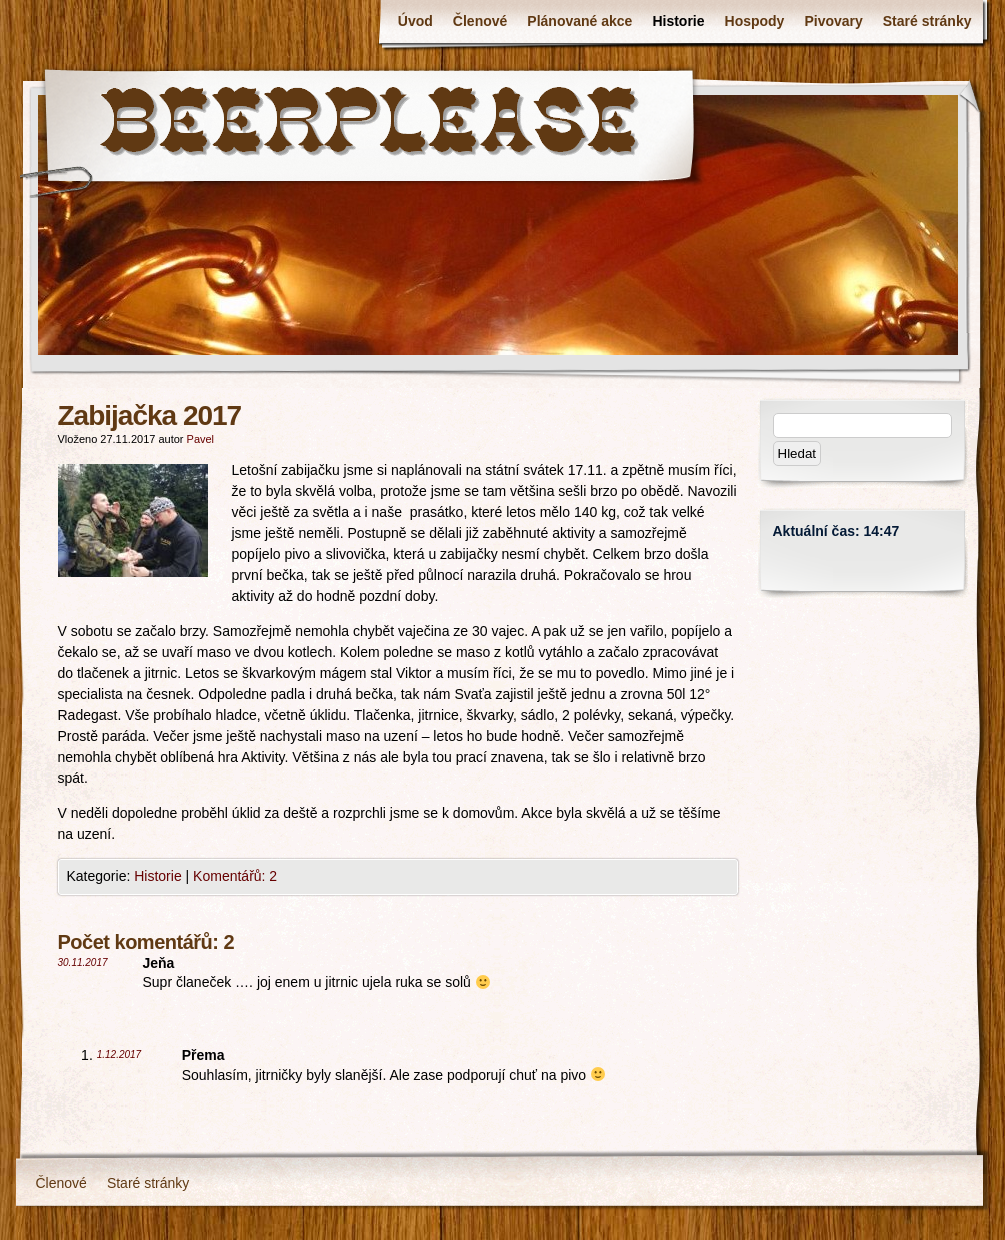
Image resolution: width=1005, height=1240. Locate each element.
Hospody (755, 21)
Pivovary (833, 21)
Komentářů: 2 (235, 876)
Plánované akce (579, 21)
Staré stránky (927, 21)
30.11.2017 (83, 962)
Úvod (415, 21)
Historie (678, 21)
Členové (480, 21)
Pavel (201, 439)
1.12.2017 (119, 1054)
